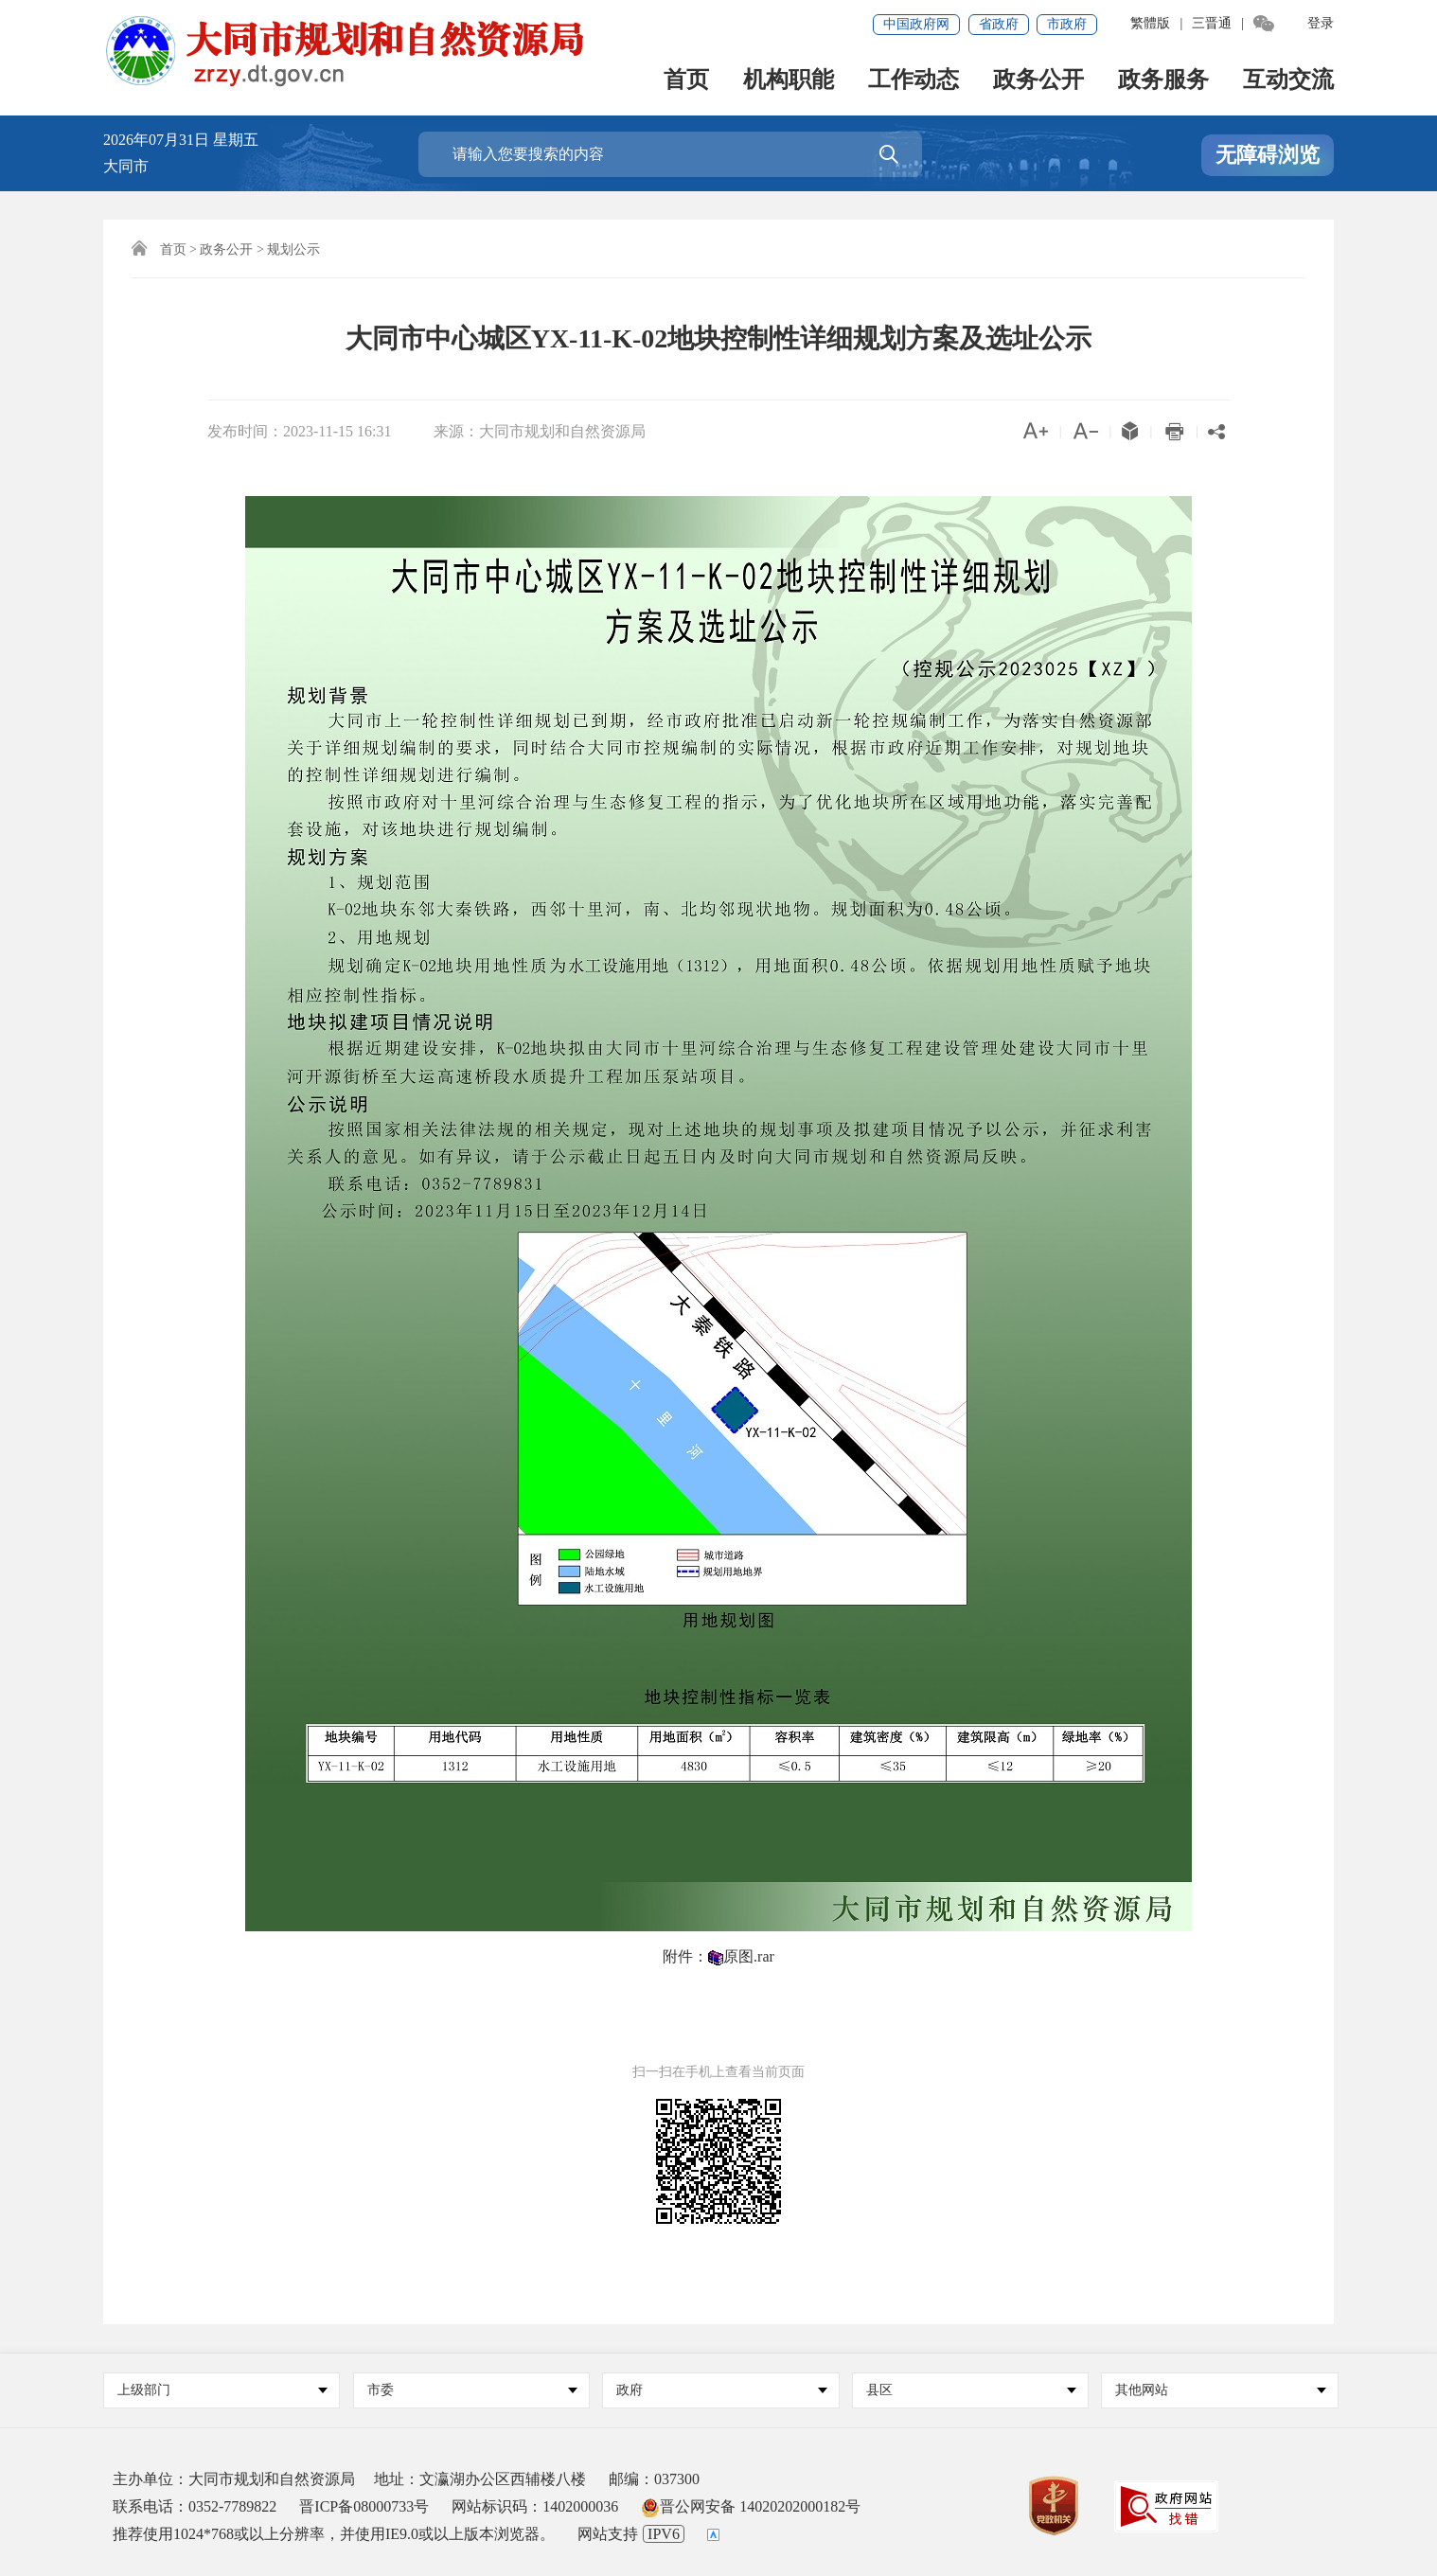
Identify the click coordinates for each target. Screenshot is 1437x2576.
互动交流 (1288, 81)
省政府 (999, 24)
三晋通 (1212, 23)
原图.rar (748, 1956)
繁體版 (1150, 23)
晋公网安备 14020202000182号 (750, 2506)
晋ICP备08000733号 (364, 2506)
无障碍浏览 (1267, 155)
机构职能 (788, 81)
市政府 (1067, 24)
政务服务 (1163, 81)
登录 (1320, 23)
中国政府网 (916, 24)
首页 (686, 81)
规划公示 (293, 249)
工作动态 (913, 81)
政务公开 (1038, 81)
